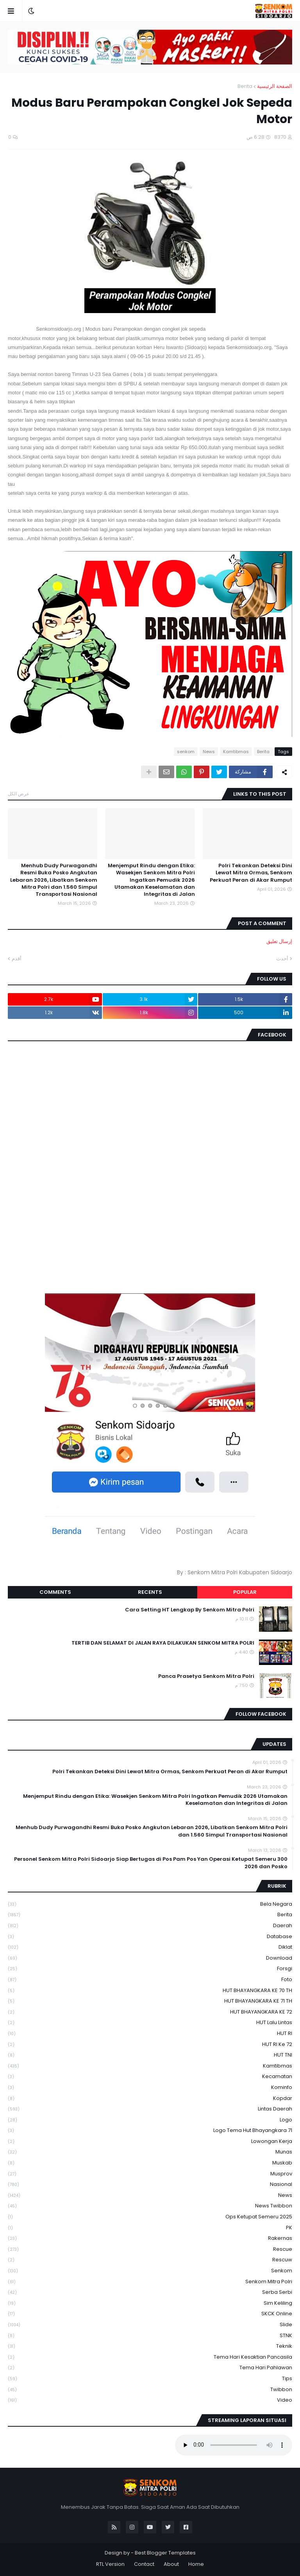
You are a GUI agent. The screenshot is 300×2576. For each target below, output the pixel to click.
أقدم (16, 958)
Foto (150, 1980)
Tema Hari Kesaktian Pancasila (150, 2357)
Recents (150, 1592)
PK (150, 2228)
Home (196, 2564)
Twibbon (150, 2390)
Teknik (150, 2346)
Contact (144, 2564)
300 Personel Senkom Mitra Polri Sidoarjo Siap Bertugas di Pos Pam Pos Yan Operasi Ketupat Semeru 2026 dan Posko (151, 1863)
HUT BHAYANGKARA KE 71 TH (150, 2001)
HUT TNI (150, 2055)
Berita (245, 86)
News (209, 751)
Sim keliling (150, 2303)
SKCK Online (150, 2314)
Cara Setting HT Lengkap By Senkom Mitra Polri (189, 1609)
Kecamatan (150, 2077)
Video (150, 2400)
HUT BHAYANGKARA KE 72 (150, 2012)
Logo (150, 2120)
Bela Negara (150, 1904)
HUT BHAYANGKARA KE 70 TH (150, 1991)
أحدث (282, 958)
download (150, 1958)
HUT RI (150, 2034)
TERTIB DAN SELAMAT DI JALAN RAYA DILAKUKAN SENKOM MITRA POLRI (162, 1643)
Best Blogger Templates (165, 2552)
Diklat (150, 1947)
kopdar (150, 2098)
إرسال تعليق (279, 941)
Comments (55, 1592)
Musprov (150, 2174)
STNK (150, 2336)
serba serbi (150, 2292)
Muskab (150, 2163)
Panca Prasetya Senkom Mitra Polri (206, 1676)
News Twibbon (150, 2206)
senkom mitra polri (150, 2282)
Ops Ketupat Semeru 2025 (150, 2217)
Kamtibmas (236, 751)
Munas (150, 2152)
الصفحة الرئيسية (274, 86)
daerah (150, 1926)
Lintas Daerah (150, 2109)
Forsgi (150, 1969)
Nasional (150, 2184)
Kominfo (150, 2088)
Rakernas (150, 2238)
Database (150, 1937)
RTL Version (110, 2564)
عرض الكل (18, 793)
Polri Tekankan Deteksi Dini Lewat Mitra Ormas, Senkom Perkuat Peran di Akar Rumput (251, 872)
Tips (150, 2379)
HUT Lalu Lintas (150, 2023)
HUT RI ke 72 (150, 2045)
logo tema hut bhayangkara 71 (150, 2131)
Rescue (150, 2249)
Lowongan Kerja (150, 2141)
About (171, 2564)
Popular (245, 1592)
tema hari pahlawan (150, 2368)
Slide (150, 2325)
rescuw (150, 2260)
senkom (186, 751)
